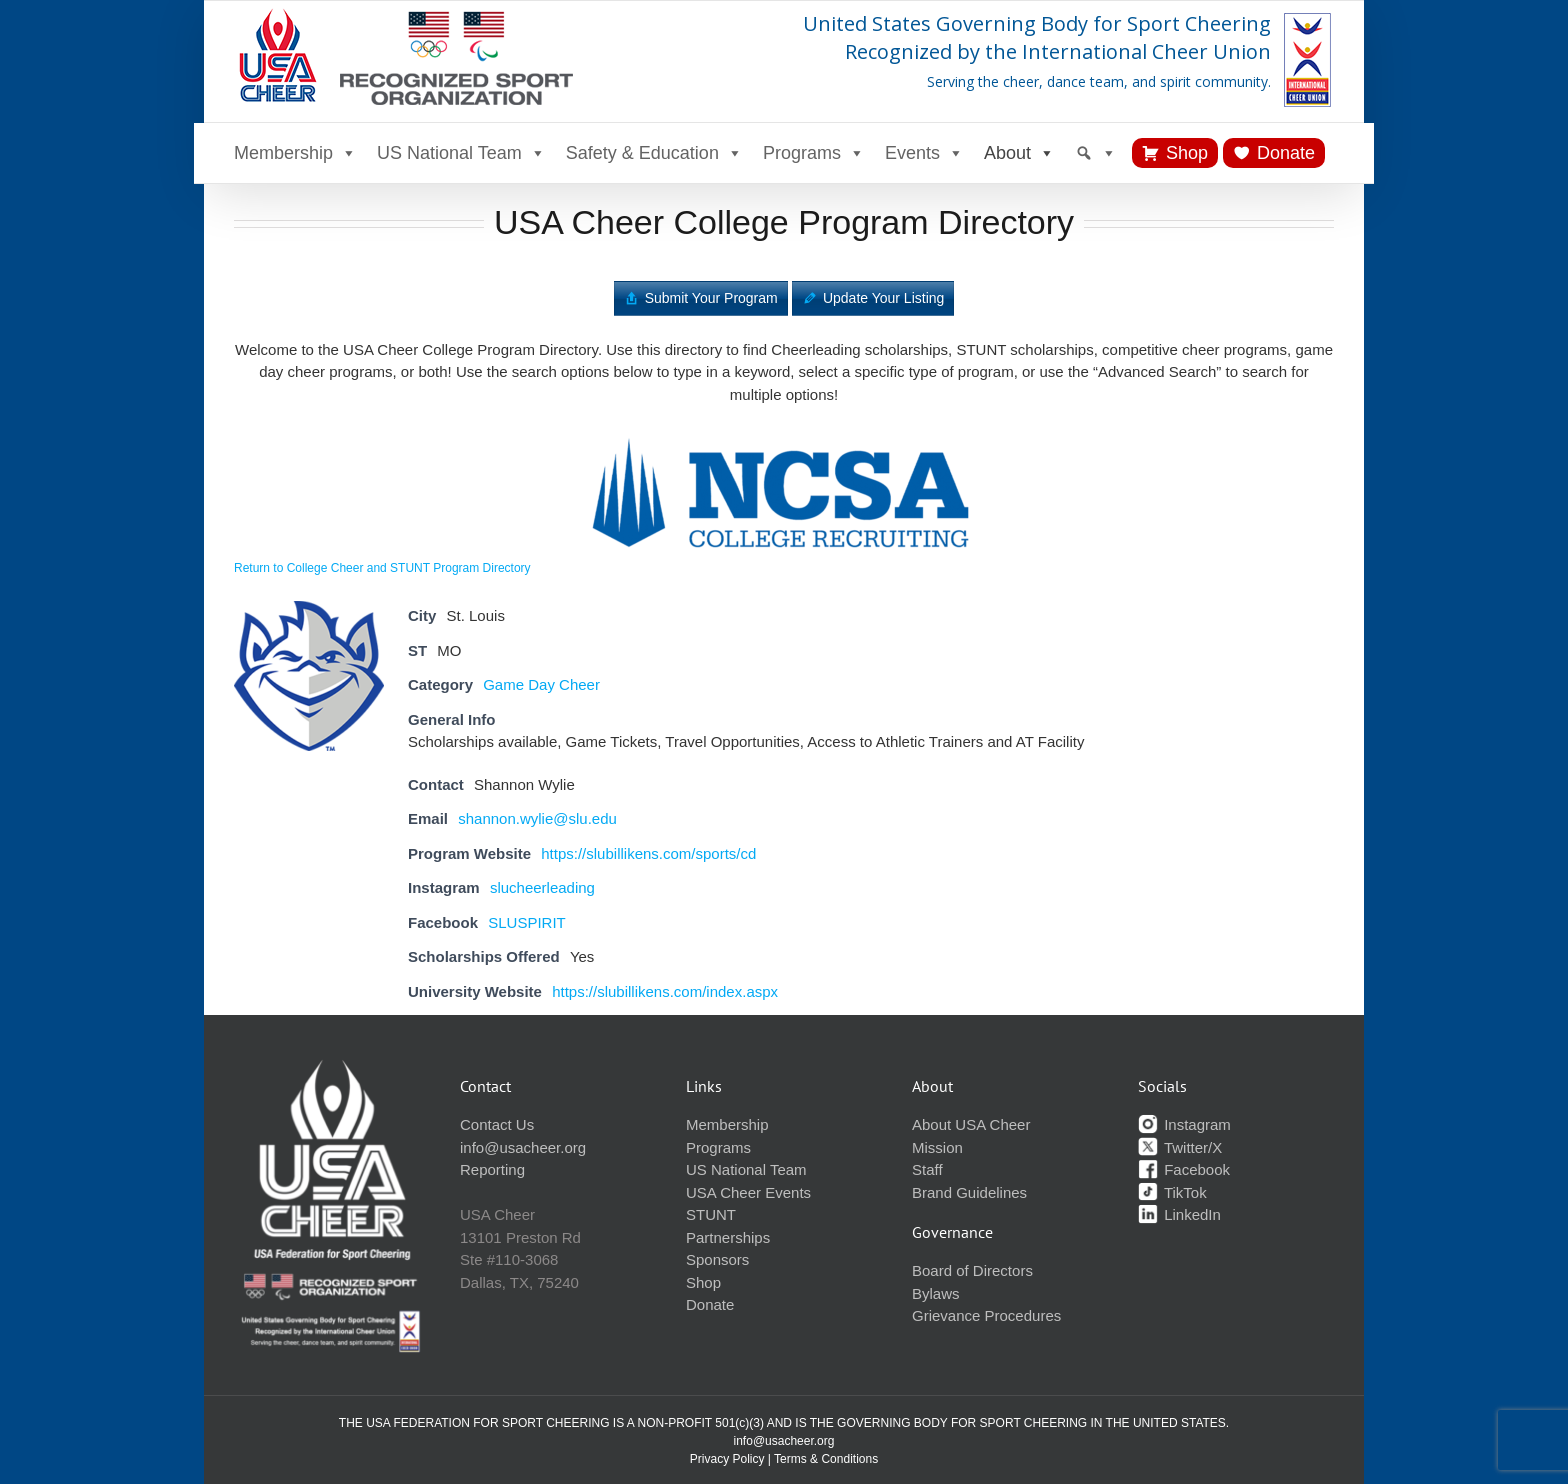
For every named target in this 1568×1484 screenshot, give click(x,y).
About (1019, 153)
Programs (814, 153)
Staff (927, 1169)
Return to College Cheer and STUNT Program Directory (382, 568)
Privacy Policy (727, 1459)
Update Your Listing (883, 298)
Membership (295, 153)
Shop (1187, 153)
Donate (1286, 153)
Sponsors (717, 1259)
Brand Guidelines (969, 1192)
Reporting (492, 1169)
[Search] (1096, 153)
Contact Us (497, 1124)
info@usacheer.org (523, 1147)
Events (924, 153)
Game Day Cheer (541, 684)
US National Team (461, 153)
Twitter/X (1180, 1147)
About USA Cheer (971, 1124)
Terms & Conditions (826, 1459)
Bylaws (936, 1293)
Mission (937, 1147)
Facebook (1184, 1169)
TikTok (1172, 1192)
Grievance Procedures (986, 1315)
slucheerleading (542, 887)
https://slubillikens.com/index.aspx (665, 991)
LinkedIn (1179, 1214)
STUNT (711, 1214)
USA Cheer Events (748, 1192)
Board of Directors (972, 1270)
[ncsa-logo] (784, 433)
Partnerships (728, 1237)
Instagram (1184, 1124)
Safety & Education (654, 153)
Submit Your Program (711, 298)
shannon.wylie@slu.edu (537, 818)
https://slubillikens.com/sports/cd (648, 853)
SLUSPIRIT (527, 922)
